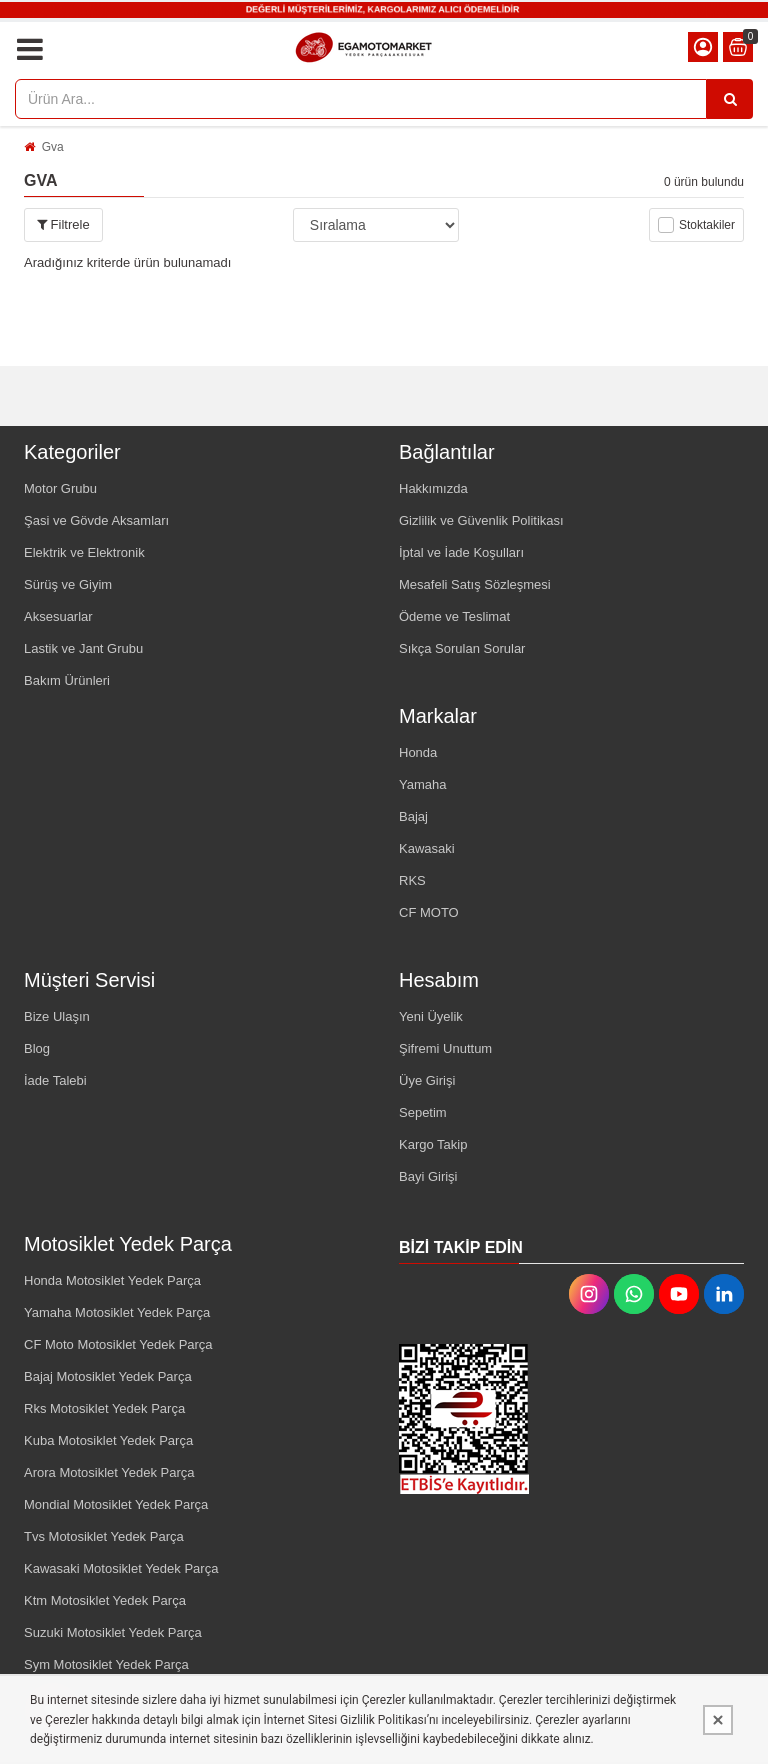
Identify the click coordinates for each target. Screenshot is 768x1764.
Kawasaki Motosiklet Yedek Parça (121, 1568)
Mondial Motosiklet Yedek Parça (116, 1504)
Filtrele (63, 224)
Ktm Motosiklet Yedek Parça (105, 1600)
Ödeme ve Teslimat (454, 616)
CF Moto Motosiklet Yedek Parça (118, 1344)
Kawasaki (427, 848)
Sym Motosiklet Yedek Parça (106, 1664)
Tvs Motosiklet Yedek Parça (104, 1536)
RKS (412, 880)
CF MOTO (429, 912)
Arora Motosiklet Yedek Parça (109, 1472)
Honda (418, 752)
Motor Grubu (60, 488)
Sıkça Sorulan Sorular (462, 648)
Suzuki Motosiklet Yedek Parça (113, 1632)
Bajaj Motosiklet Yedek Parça (108, 1376)
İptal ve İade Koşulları (461, 552)
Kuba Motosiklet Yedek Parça (108, 1440)
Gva (53, 147)
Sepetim (423, 1112)
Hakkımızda (433, 488)
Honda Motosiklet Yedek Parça (112, 1280)
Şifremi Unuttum (445, 1048)
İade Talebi (55, 1080)
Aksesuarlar (58, 616)
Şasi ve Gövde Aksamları (96, 520)
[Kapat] (718, 1720)
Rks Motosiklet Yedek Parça (104, 1408)
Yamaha (422, 784)
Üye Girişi (427, 1080)
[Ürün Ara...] (730, 99)
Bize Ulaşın (57, 1016)
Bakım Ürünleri (67, 680)
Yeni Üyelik (431, 1016)
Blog (37, 1048)
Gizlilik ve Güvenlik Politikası (481, 520)
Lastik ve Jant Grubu (83, 648)
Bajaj (413, 816)
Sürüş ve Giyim (68, 584)
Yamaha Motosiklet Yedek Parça (117, 1312)
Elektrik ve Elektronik (84, 552)
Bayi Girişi (428, 1176)
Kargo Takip (433, 1144)
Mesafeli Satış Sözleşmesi (475, 584)
